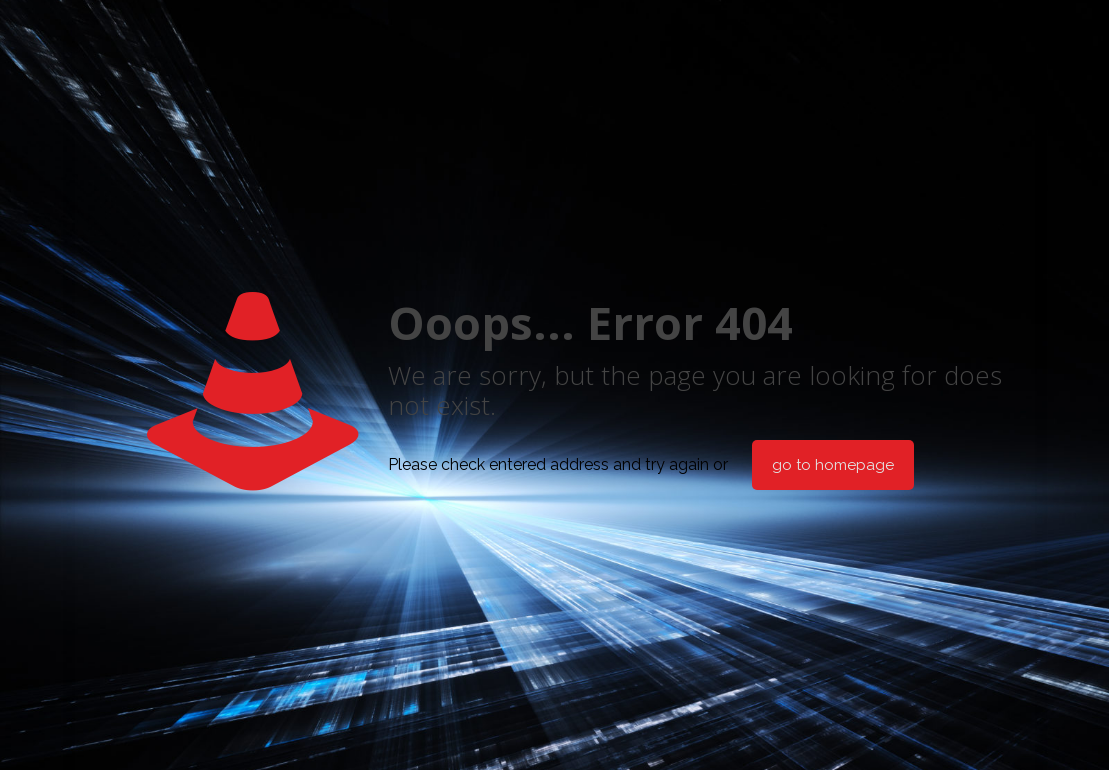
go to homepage (833, 465)
